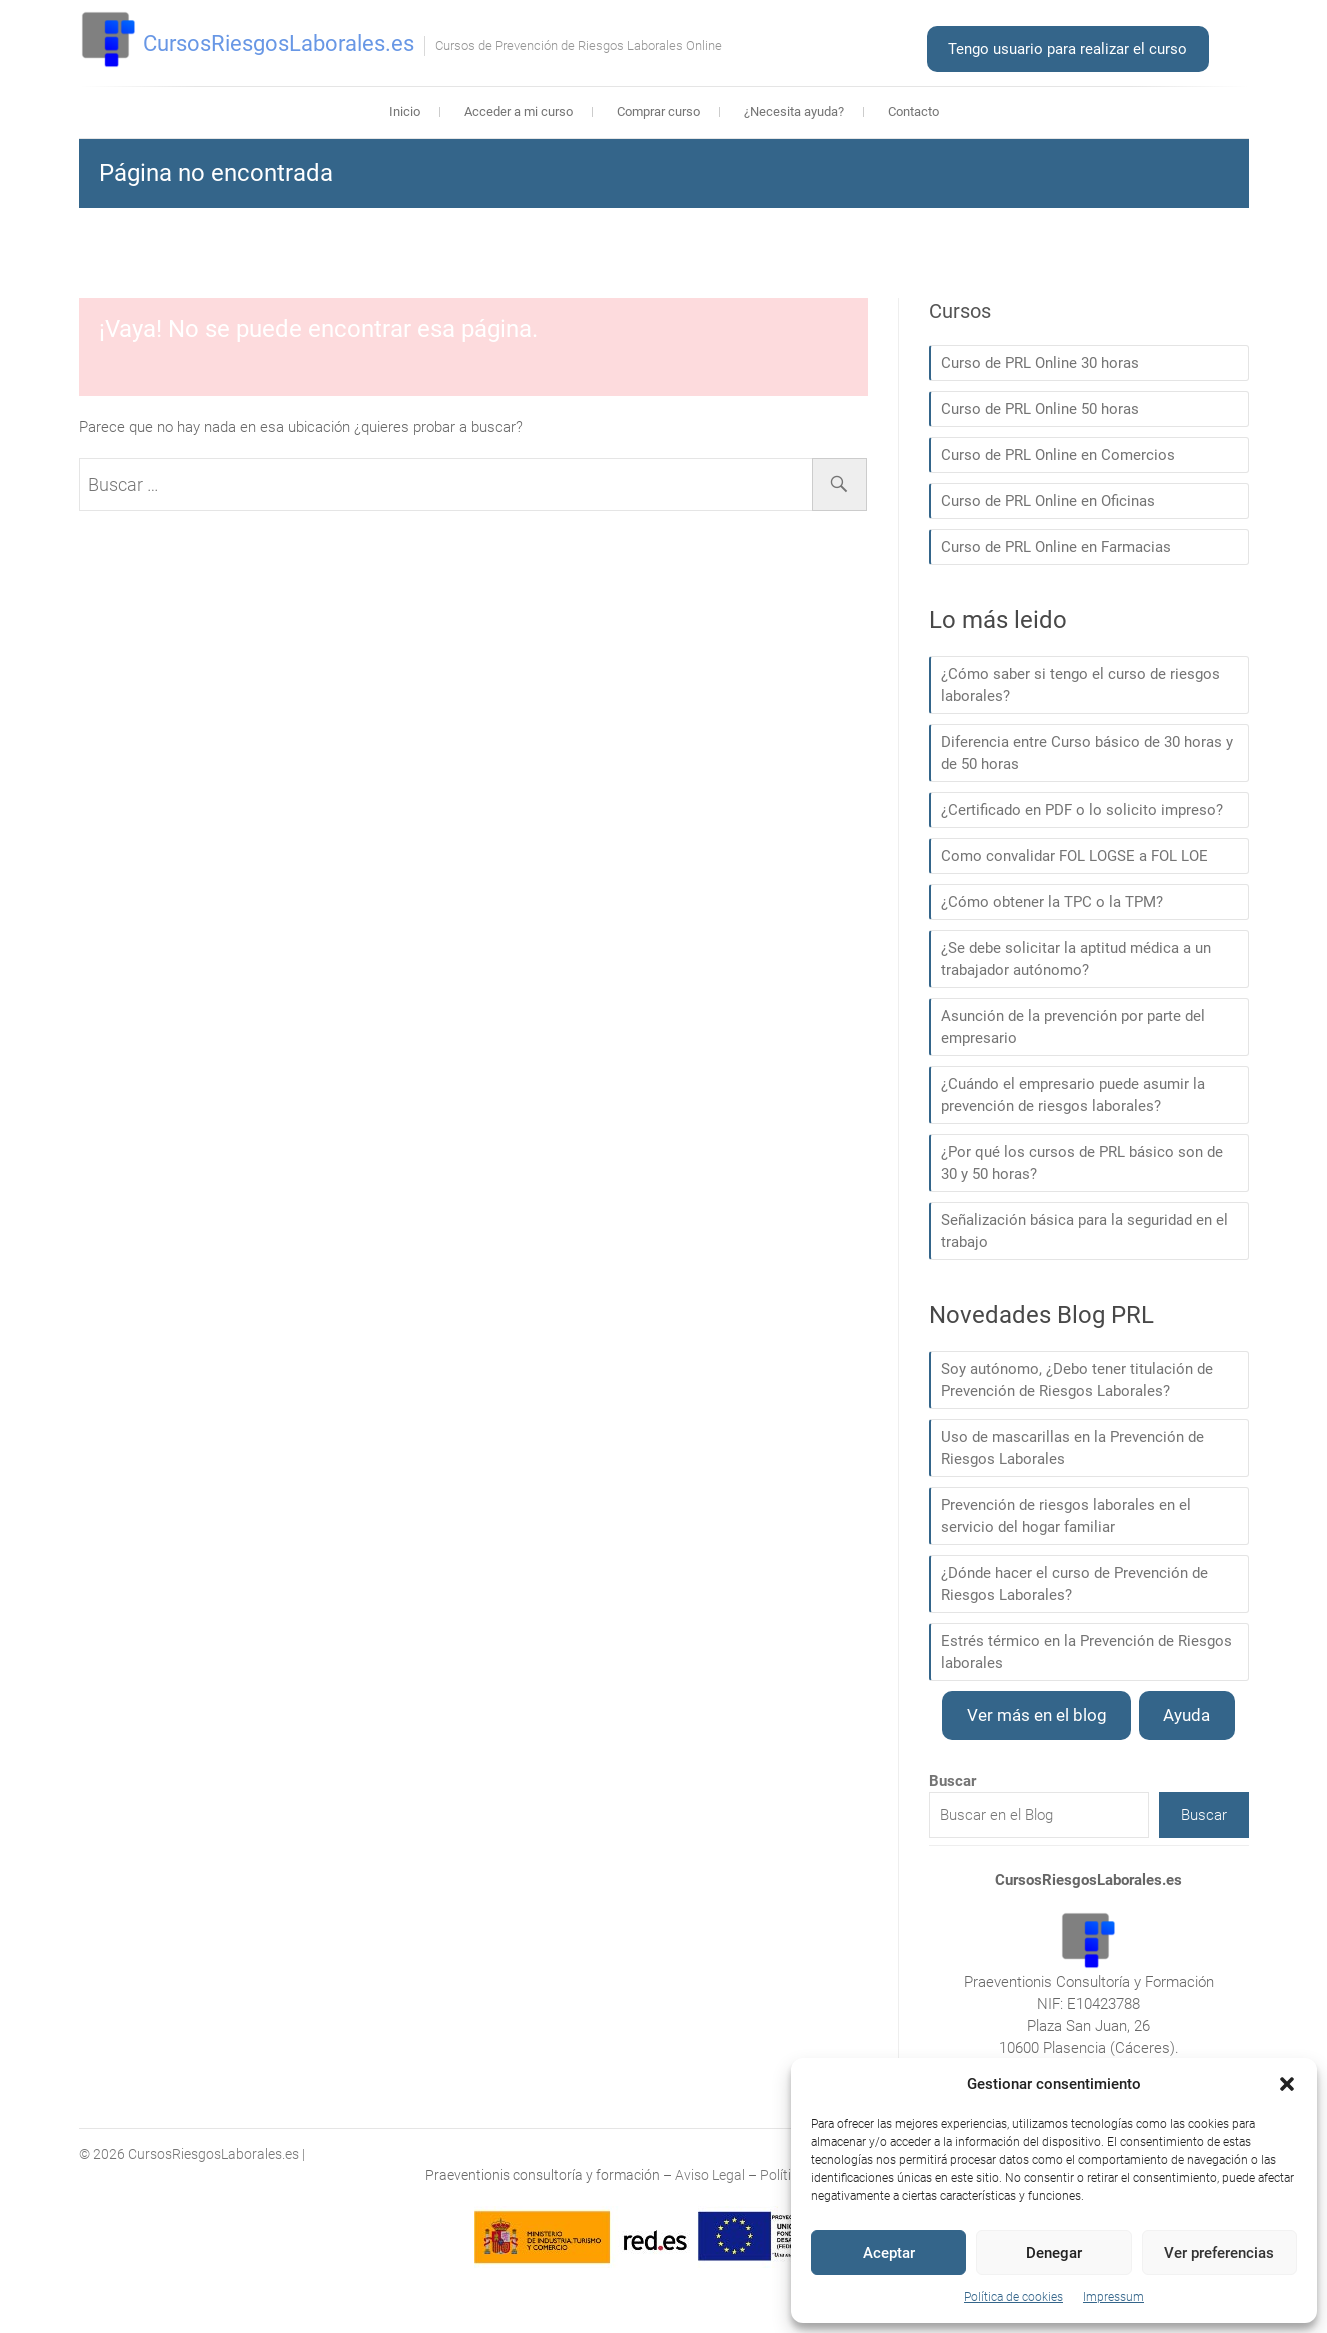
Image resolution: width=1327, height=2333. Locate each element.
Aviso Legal (710, 2175)
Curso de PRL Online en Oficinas (1048, 501)
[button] (1287, 2084)
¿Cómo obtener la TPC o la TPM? (1052, 902)
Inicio (404, 111)
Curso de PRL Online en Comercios (1058, 455)
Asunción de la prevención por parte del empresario (1073, 1027)
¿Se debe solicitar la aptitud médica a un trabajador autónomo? (1076, 959)
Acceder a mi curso (518, 111)
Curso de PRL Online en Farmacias (1056, 547)
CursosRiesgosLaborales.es (278, 43)
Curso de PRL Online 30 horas (1040, 363)
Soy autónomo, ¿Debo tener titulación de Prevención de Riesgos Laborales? (1077, 1380)
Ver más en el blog (1037, 1715)
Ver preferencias (1219, 2253)
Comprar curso (658, 111)
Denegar (1054, 2253)
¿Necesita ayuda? (794, 111)
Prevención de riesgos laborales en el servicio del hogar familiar (1066, 1516)
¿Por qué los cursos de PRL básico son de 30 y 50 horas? (1082, 1163)
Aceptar (889, 2253)
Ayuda (1186, 1715)
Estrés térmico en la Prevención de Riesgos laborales (1086, 1652)
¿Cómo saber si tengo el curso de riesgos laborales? (1080, 685)
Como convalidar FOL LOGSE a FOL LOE (1074, 856)
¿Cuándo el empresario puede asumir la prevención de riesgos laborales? (1073, 1095)
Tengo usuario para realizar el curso (1067, 49)
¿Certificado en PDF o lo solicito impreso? (1082, 810)
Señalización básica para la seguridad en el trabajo (1084, 1231)
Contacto (913, 111)
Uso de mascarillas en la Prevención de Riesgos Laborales (1072, 1448)
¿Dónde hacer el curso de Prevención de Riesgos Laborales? (1074, 1584)
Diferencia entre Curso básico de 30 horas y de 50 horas (1087, 753)
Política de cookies (1013, 2297)
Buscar (1204, 1815)
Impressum (1113, 2297)
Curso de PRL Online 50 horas (1040, 409)
